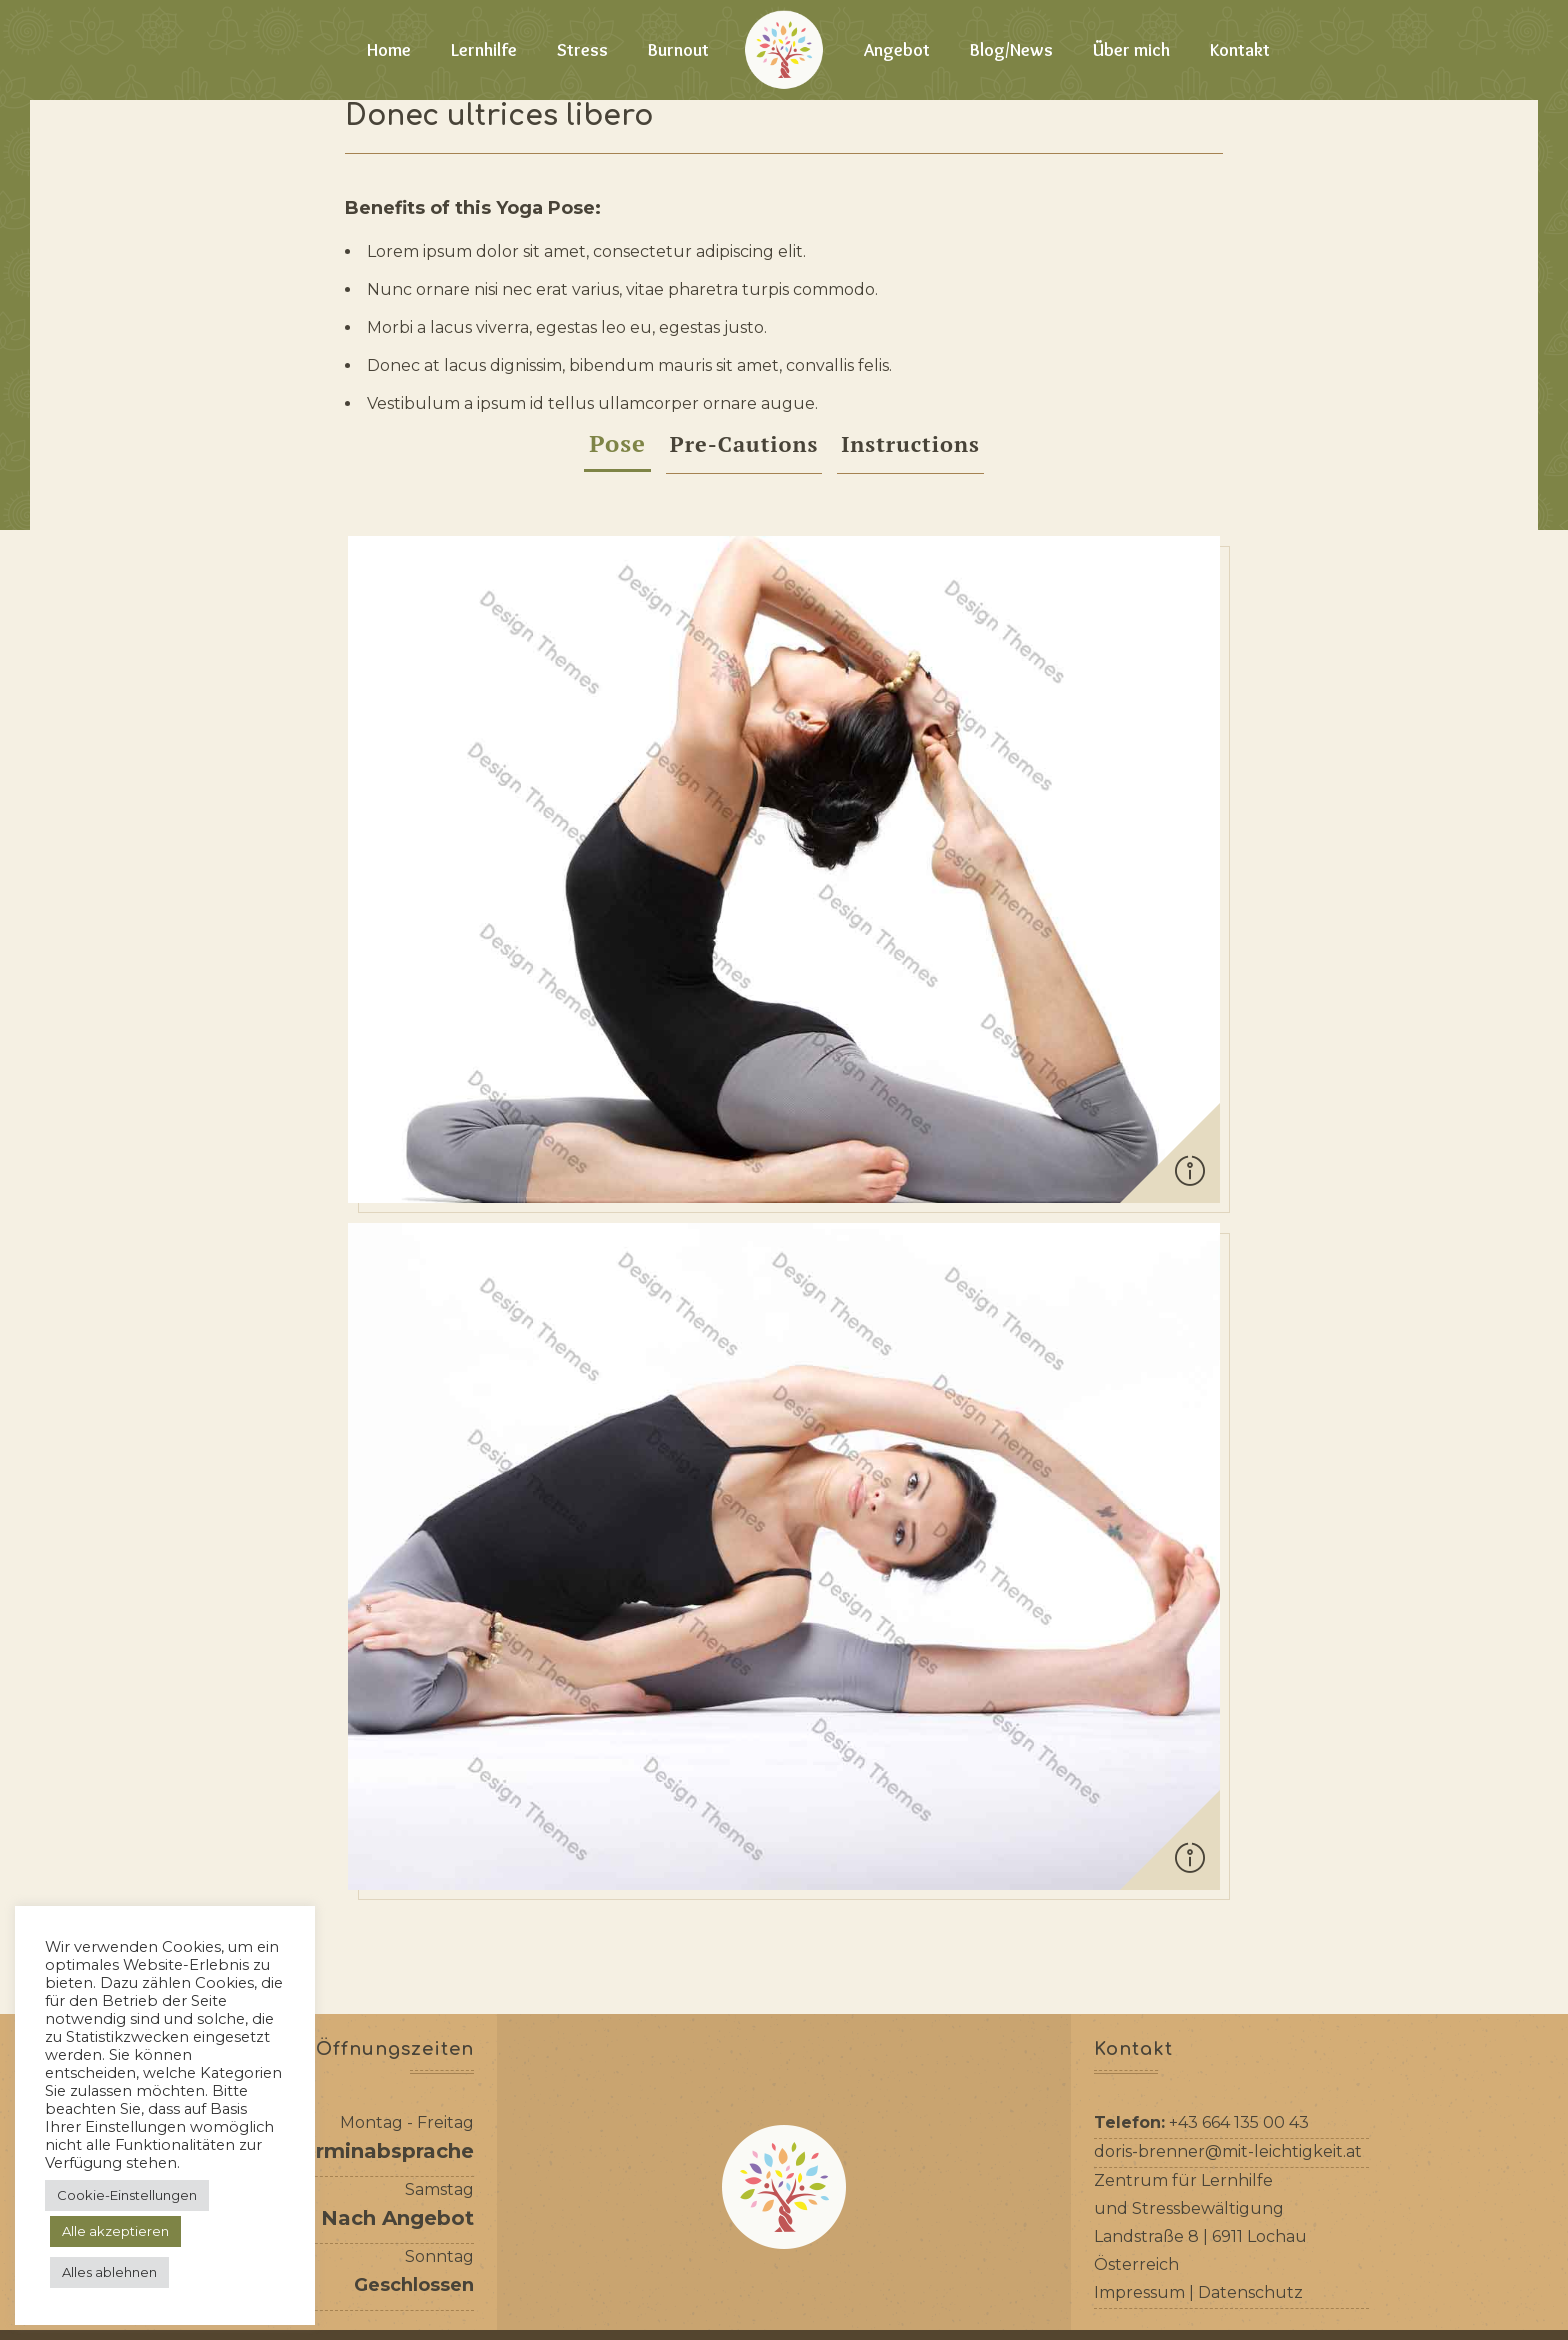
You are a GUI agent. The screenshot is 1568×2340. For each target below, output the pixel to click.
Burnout (678, 50)
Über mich (1131, 50)
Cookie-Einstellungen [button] (127, 2195)
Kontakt (1240, 50)
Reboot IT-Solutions (1103, 2317)
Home (389, 50)
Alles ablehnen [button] (109, 2272)
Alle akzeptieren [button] (115, 2231)
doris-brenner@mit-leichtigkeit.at (1228, 2060)
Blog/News (1011, 50)
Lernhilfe (484, 50)
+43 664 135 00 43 (1239, 2031)
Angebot (897, 50)
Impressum (1139, 2201)
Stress (582, 50)
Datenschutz (1250, 2201)
